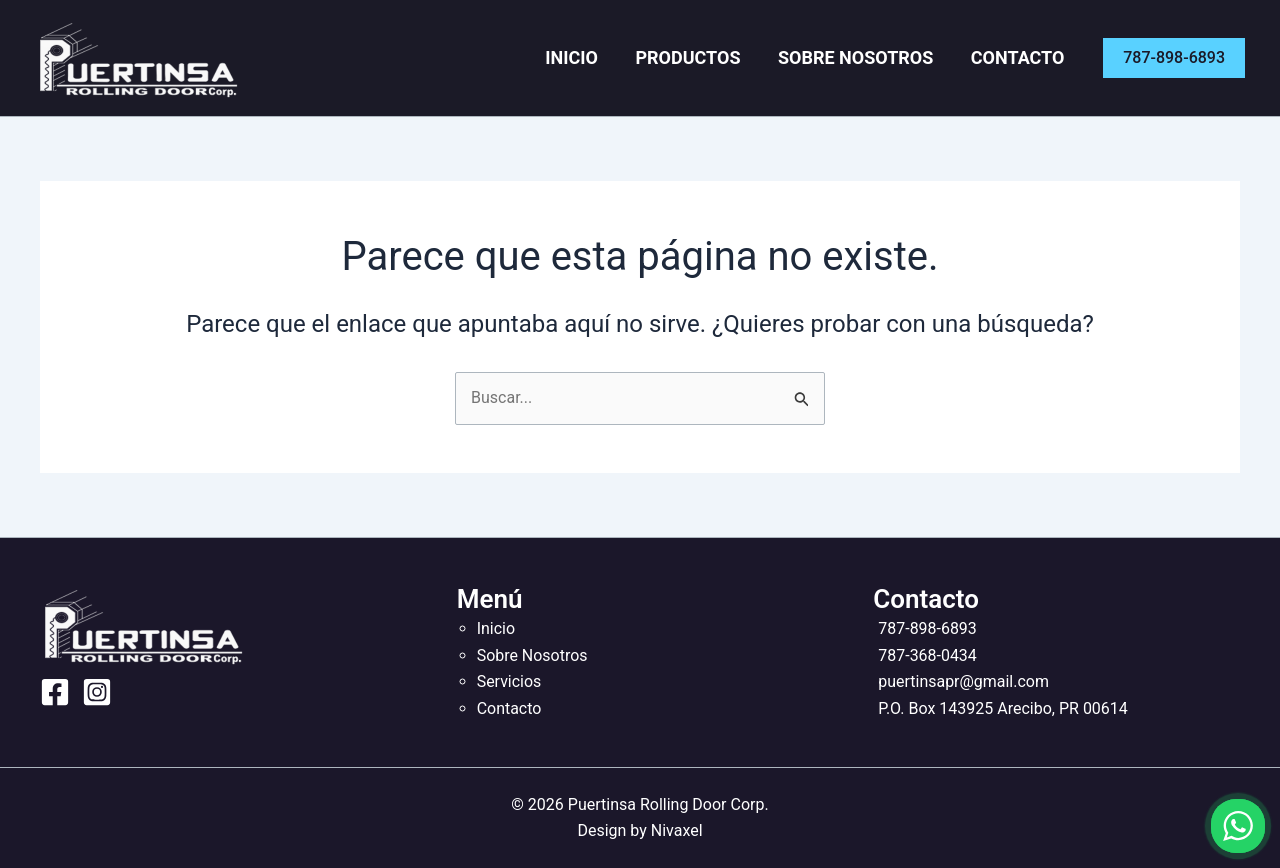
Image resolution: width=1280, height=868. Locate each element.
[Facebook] (55, 692)
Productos (706, 57)
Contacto (1022, 57)
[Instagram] (97, 692)
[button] (1174, 58)
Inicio (598, 57)
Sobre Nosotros (866, 57)
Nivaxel (677, 830)
